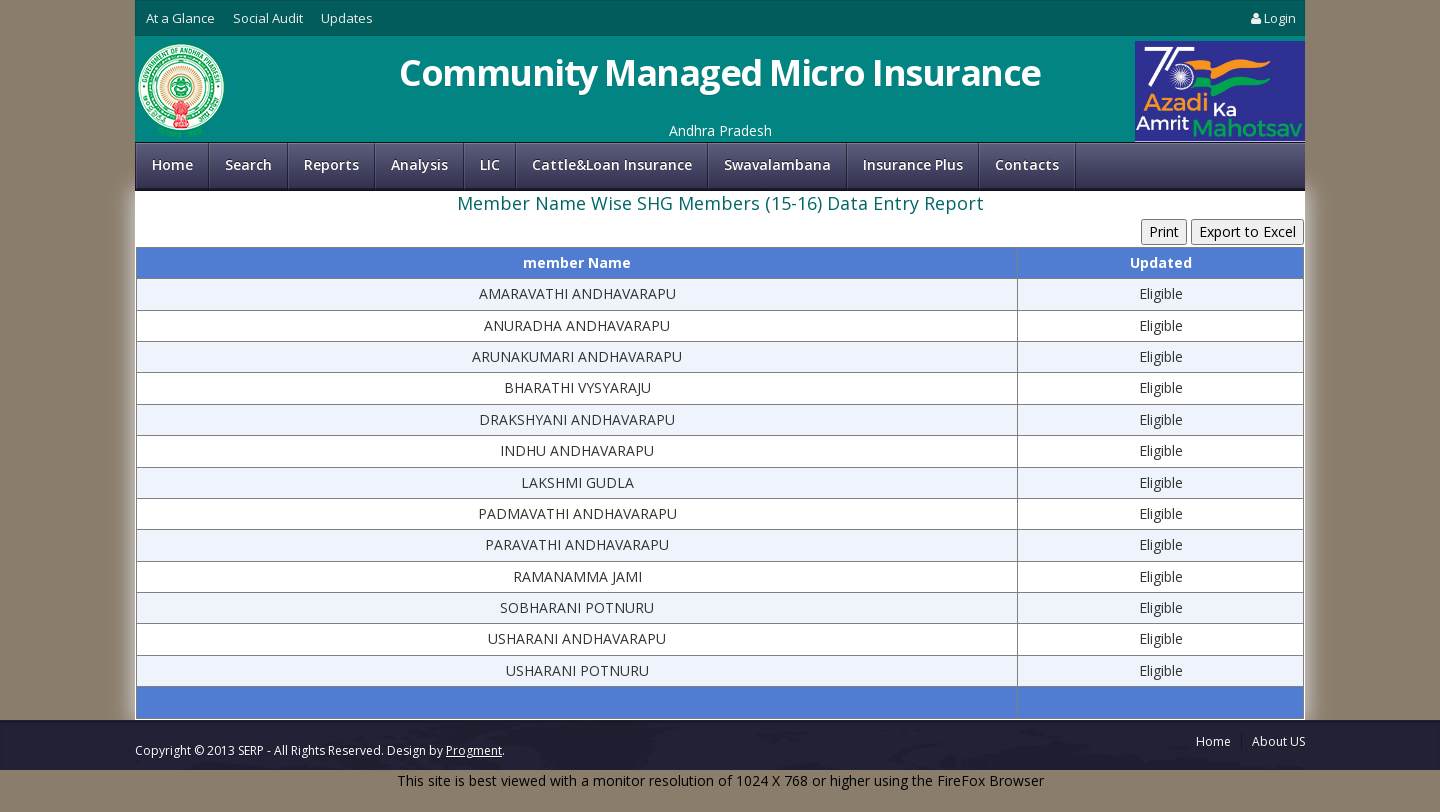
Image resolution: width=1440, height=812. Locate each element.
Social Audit (268, 18)
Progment (474, 750)
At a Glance (180, 18)
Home (172, 164)
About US (1278, 741)
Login (1272, 18)
